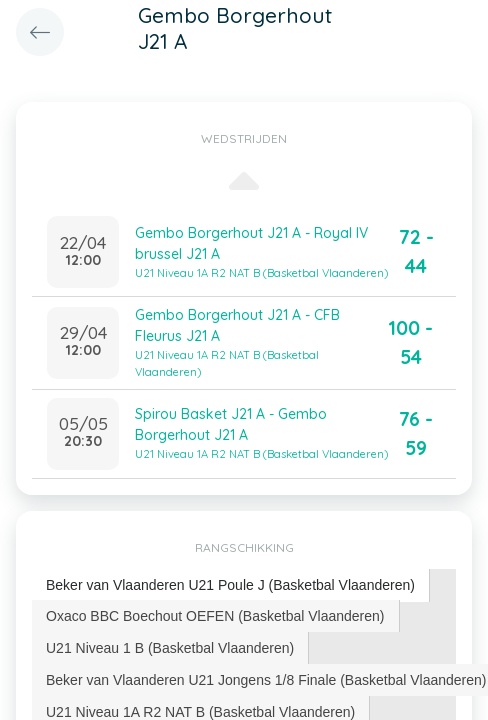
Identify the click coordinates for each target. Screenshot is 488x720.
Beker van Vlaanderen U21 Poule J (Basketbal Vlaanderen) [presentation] (230, 585)
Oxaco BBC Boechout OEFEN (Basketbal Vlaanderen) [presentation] (215, 616)
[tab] (231, 585)
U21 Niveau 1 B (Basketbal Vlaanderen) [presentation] (170, 648)
